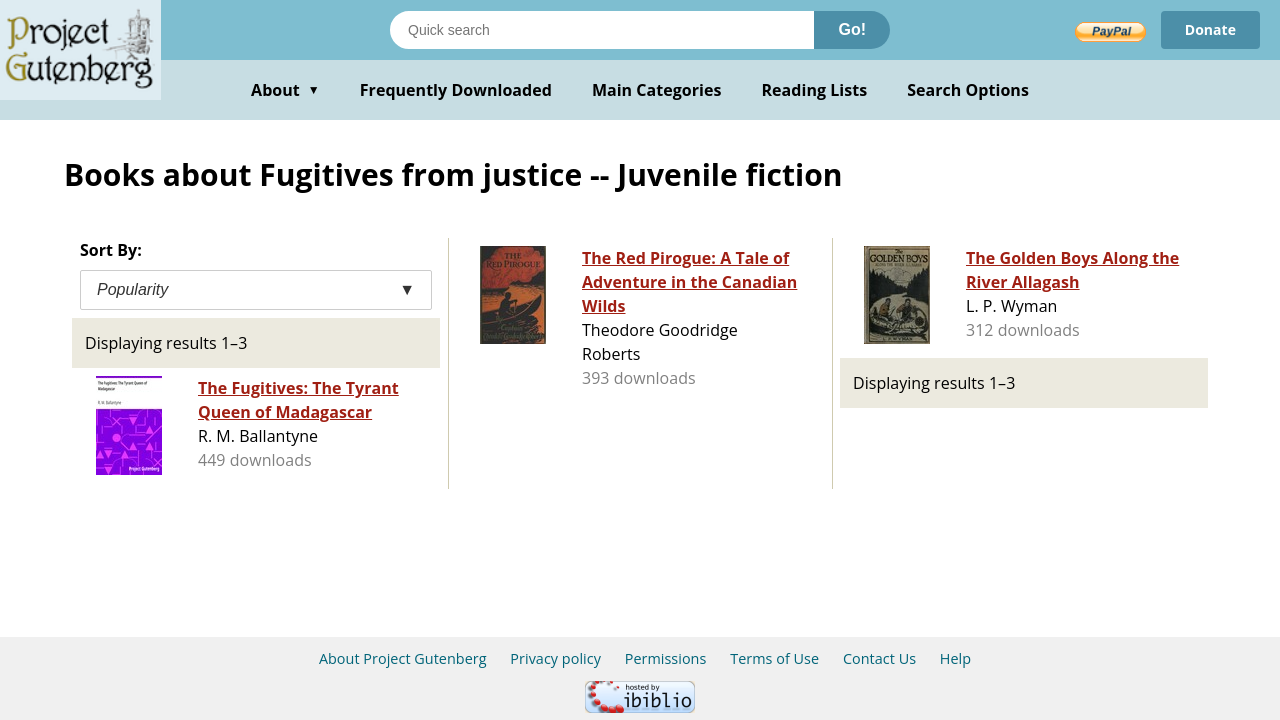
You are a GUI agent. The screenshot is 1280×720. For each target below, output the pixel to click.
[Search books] (602, 30)
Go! (852, 29)
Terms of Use (774, 658)
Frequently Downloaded (456, 90)
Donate (1210, 29)
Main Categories (657, 90)
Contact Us (879, 658)
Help (955, 658)
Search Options (968, 90)
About (285, 90)
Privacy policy (555, 658)
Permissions (666, 658)
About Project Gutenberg (403, 658)
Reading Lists (815, 90)
